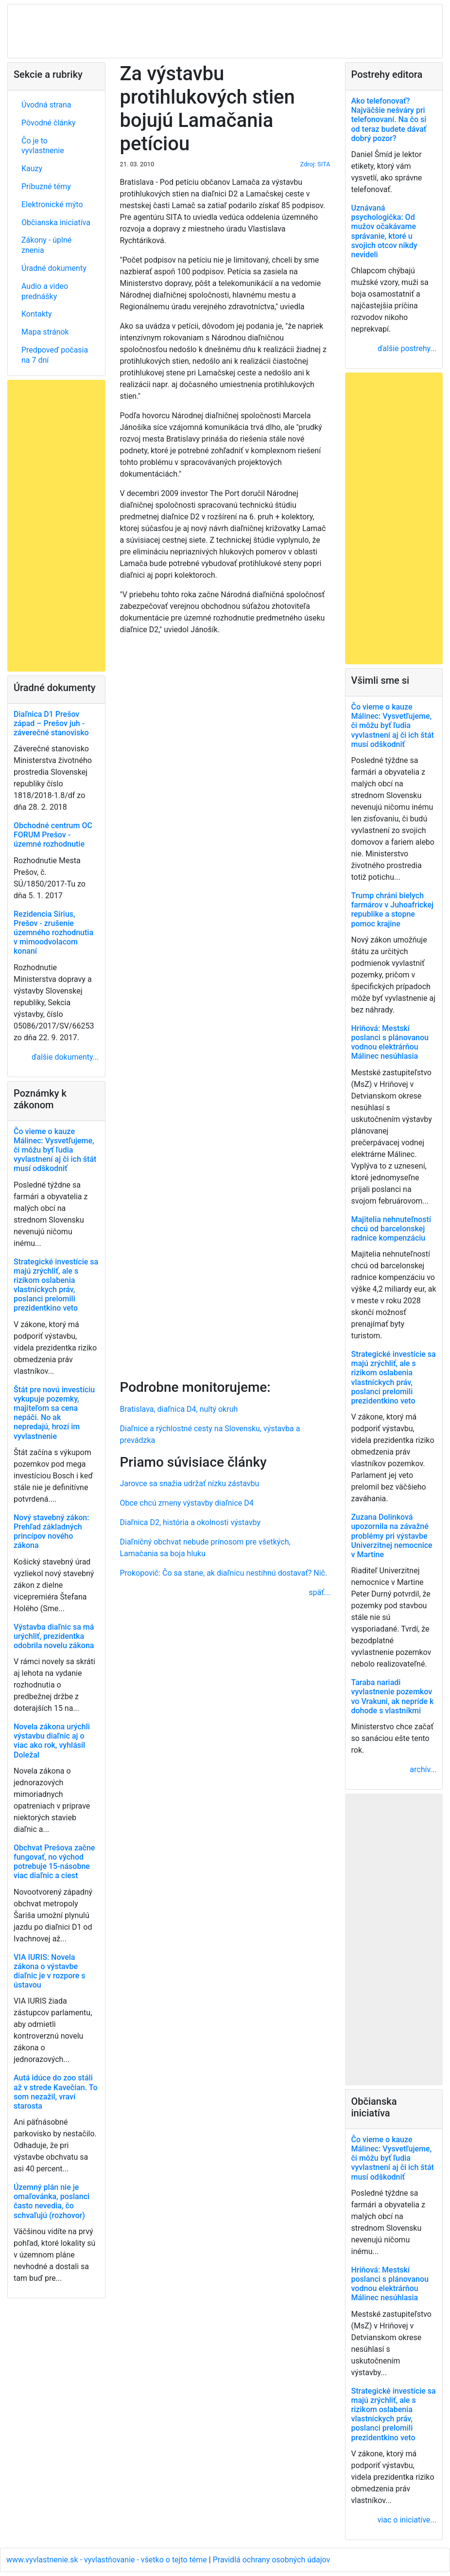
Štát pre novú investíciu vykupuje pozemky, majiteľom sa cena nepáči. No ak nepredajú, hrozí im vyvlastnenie (54, 1413)
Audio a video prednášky (44, 291)
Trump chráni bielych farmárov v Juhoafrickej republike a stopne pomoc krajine (392, 909)
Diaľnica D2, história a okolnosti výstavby (190, 1522)
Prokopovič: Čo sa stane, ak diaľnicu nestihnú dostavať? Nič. (224, 1573)
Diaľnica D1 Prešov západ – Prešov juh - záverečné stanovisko (51, 723)
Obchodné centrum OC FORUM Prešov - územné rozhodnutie (53, 835)
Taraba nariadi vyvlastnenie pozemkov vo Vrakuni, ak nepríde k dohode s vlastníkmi (392, 1696)
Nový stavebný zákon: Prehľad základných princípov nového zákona (51, 1531)
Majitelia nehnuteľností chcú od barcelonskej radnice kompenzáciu (391, 1229)
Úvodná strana (46, 104)
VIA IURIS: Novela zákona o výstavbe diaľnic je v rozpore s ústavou (50, 1971)
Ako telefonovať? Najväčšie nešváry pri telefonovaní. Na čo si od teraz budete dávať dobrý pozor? (389, 119)
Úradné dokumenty (54, 268)
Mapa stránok (45, 332)
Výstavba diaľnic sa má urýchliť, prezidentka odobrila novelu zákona (54, 1636)
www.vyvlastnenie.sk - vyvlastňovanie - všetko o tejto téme (107, 2559)
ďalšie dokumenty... (65, 1057)
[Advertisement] (225, 1005)
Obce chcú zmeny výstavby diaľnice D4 (187, 1503)
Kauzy (31, 168)
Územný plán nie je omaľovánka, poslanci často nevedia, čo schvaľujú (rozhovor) (51, 2201)
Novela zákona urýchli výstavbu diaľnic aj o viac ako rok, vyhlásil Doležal (52, 1740)
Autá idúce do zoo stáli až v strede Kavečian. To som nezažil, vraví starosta (56, 2092)
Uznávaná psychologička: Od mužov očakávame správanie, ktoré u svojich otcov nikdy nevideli (384, 231)
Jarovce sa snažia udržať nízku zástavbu (190, 1483)
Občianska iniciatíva (55, 222)
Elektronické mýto (52, 204)
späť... (319, 1592)
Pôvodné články (48, 122)
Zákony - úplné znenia (46, 245)
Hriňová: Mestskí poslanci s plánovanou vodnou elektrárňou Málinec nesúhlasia (390, 1042)
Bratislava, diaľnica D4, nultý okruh (179, 1409)
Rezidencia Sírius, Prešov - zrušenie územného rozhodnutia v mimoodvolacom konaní (53, 932)
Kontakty (36, 314)
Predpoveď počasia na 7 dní (54, 355)
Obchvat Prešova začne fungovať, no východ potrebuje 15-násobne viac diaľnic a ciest (54, 1862)
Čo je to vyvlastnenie (42, 146)
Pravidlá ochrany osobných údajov (271, 2559)
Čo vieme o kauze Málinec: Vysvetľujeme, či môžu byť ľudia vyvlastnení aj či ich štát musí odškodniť (55, 1150)
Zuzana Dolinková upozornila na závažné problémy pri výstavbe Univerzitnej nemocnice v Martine (392, 1535)
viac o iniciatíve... (407, 2519)
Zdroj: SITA (315, 164)
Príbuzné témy (46, 186)
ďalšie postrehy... (407, 348)
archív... (423, 1769)
